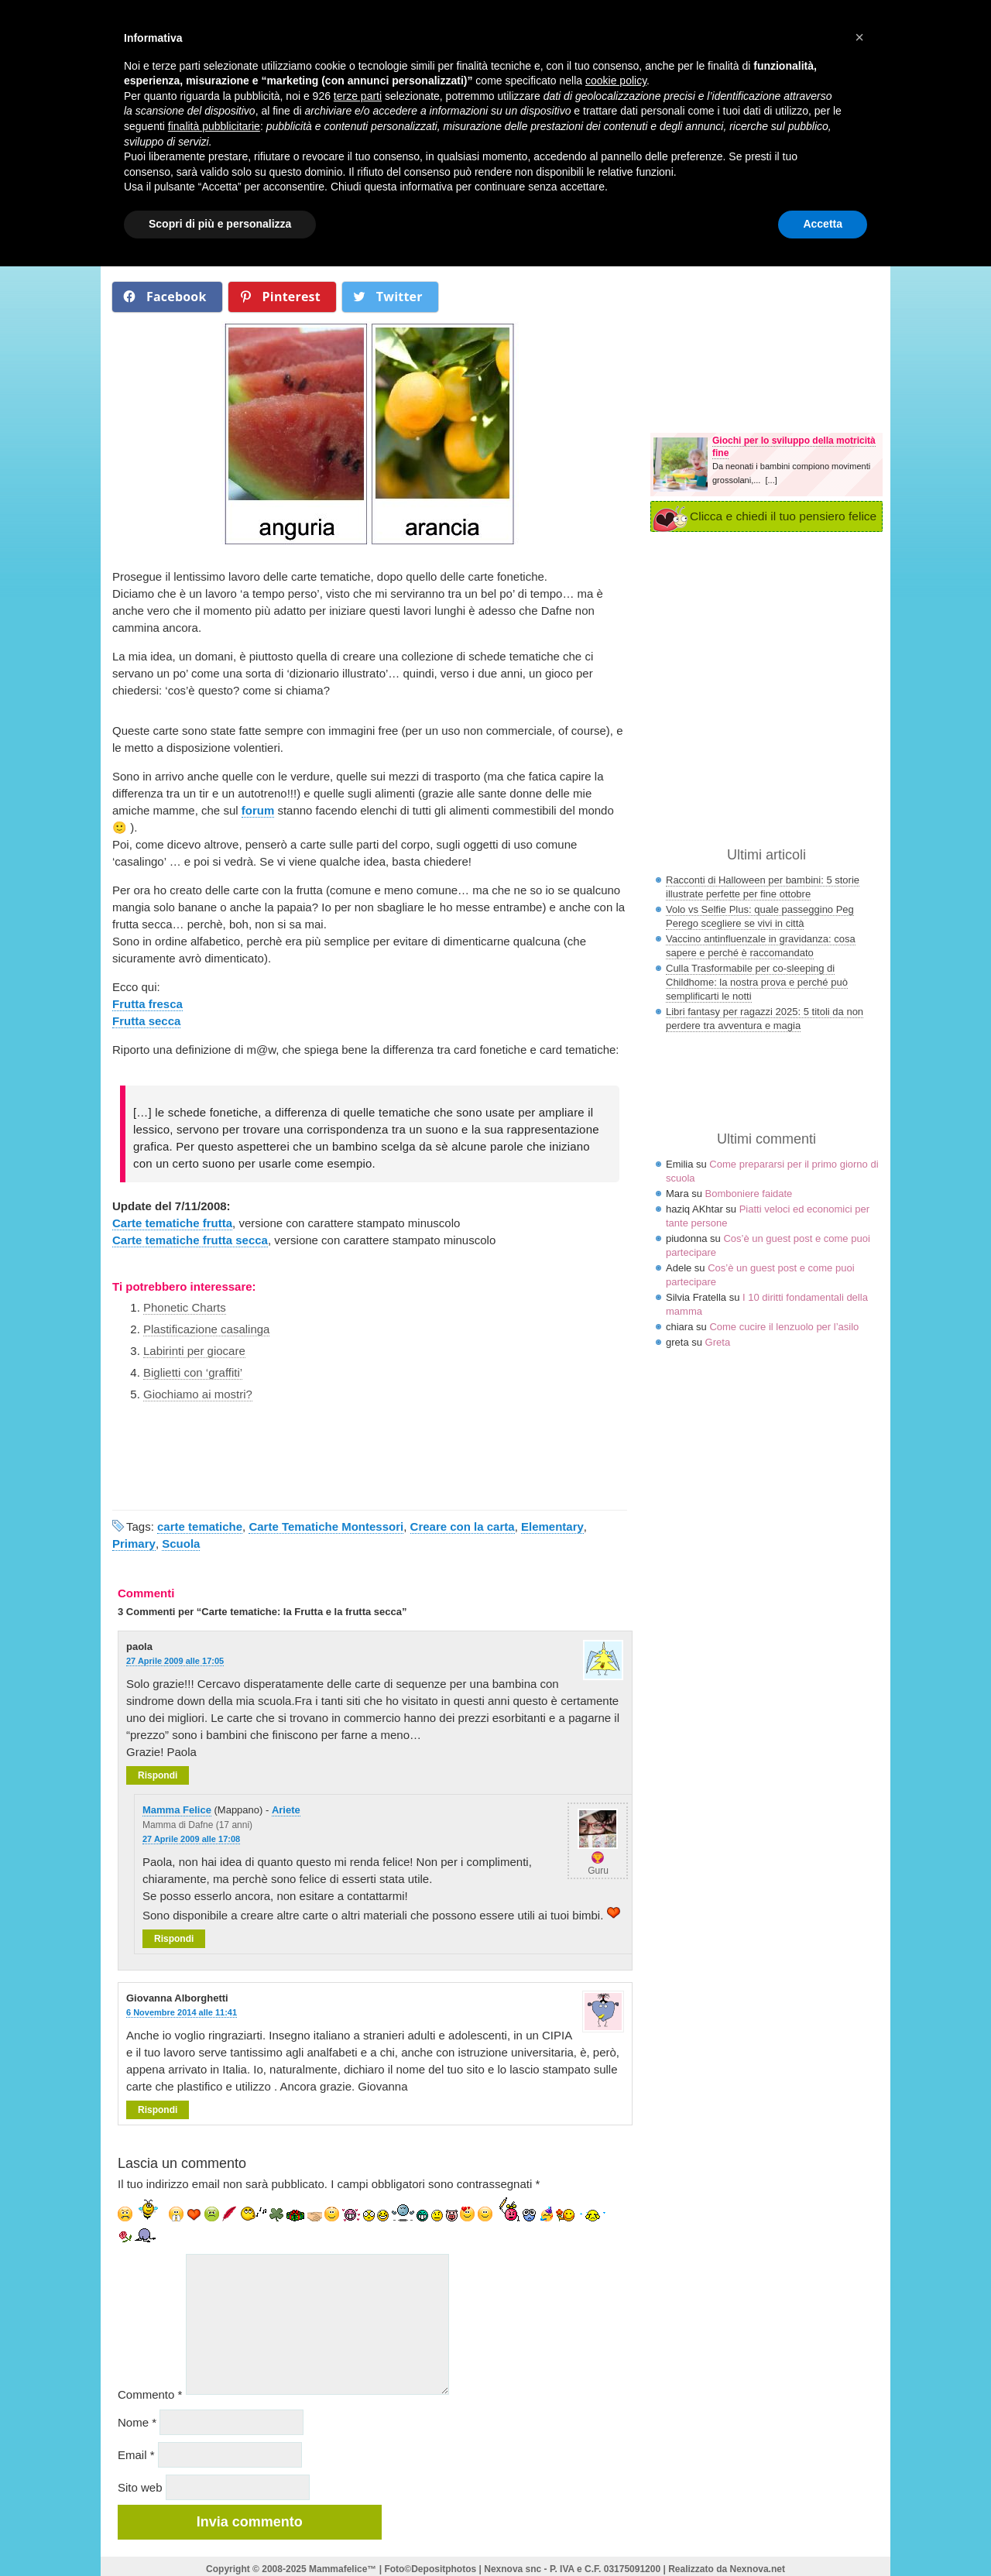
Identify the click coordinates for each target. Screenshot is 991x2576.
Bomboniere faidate (749, 1193)
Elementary (552, 1526)
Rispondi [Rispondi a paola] (157, 1775)
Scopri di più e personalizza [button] (220, 224)
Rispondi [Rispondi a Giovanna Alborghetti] (157, 2109)
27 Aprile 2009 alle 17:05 (175, 1660)
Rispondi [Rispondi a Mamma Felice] (174, 1938)
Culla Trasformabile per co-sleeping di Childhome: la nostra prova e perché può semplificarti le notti (757, 982)
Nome (137, 2422)
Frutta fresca (147, 1003)
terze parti (358, 96)
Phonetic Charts (184, 1307)
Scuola (181, 1543)
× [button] (859, 37)
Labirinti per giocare (194, 1350)
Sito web (140, 2487)
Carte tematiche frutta (172, 1223)
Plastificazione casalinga (206, 1329)
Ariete (286, 1810)
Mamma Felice (176, 1810)
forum (258, 810)
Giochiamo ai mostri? (197, 1394)
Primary (134, 1543)
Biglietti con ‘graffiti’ (192, 1372)
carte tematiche (199, 1526)
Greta (718, 1342)
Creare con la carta (462, 1526)
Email (136, 2454)
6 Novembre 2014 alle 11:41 (181, 2012)
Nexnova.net (757, 2569)
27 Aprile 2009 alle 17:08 (191, 1839)
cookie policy (615, 80)
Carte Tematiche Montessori (326, 1526)
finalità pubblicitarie (214, 126)
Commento (150, 2394)
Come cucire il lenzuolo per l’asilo (784, 1327)
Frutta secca (146, 1020)
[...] (771, 480)
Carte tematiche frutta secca (190, 1240)
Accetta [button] (822, 224)
